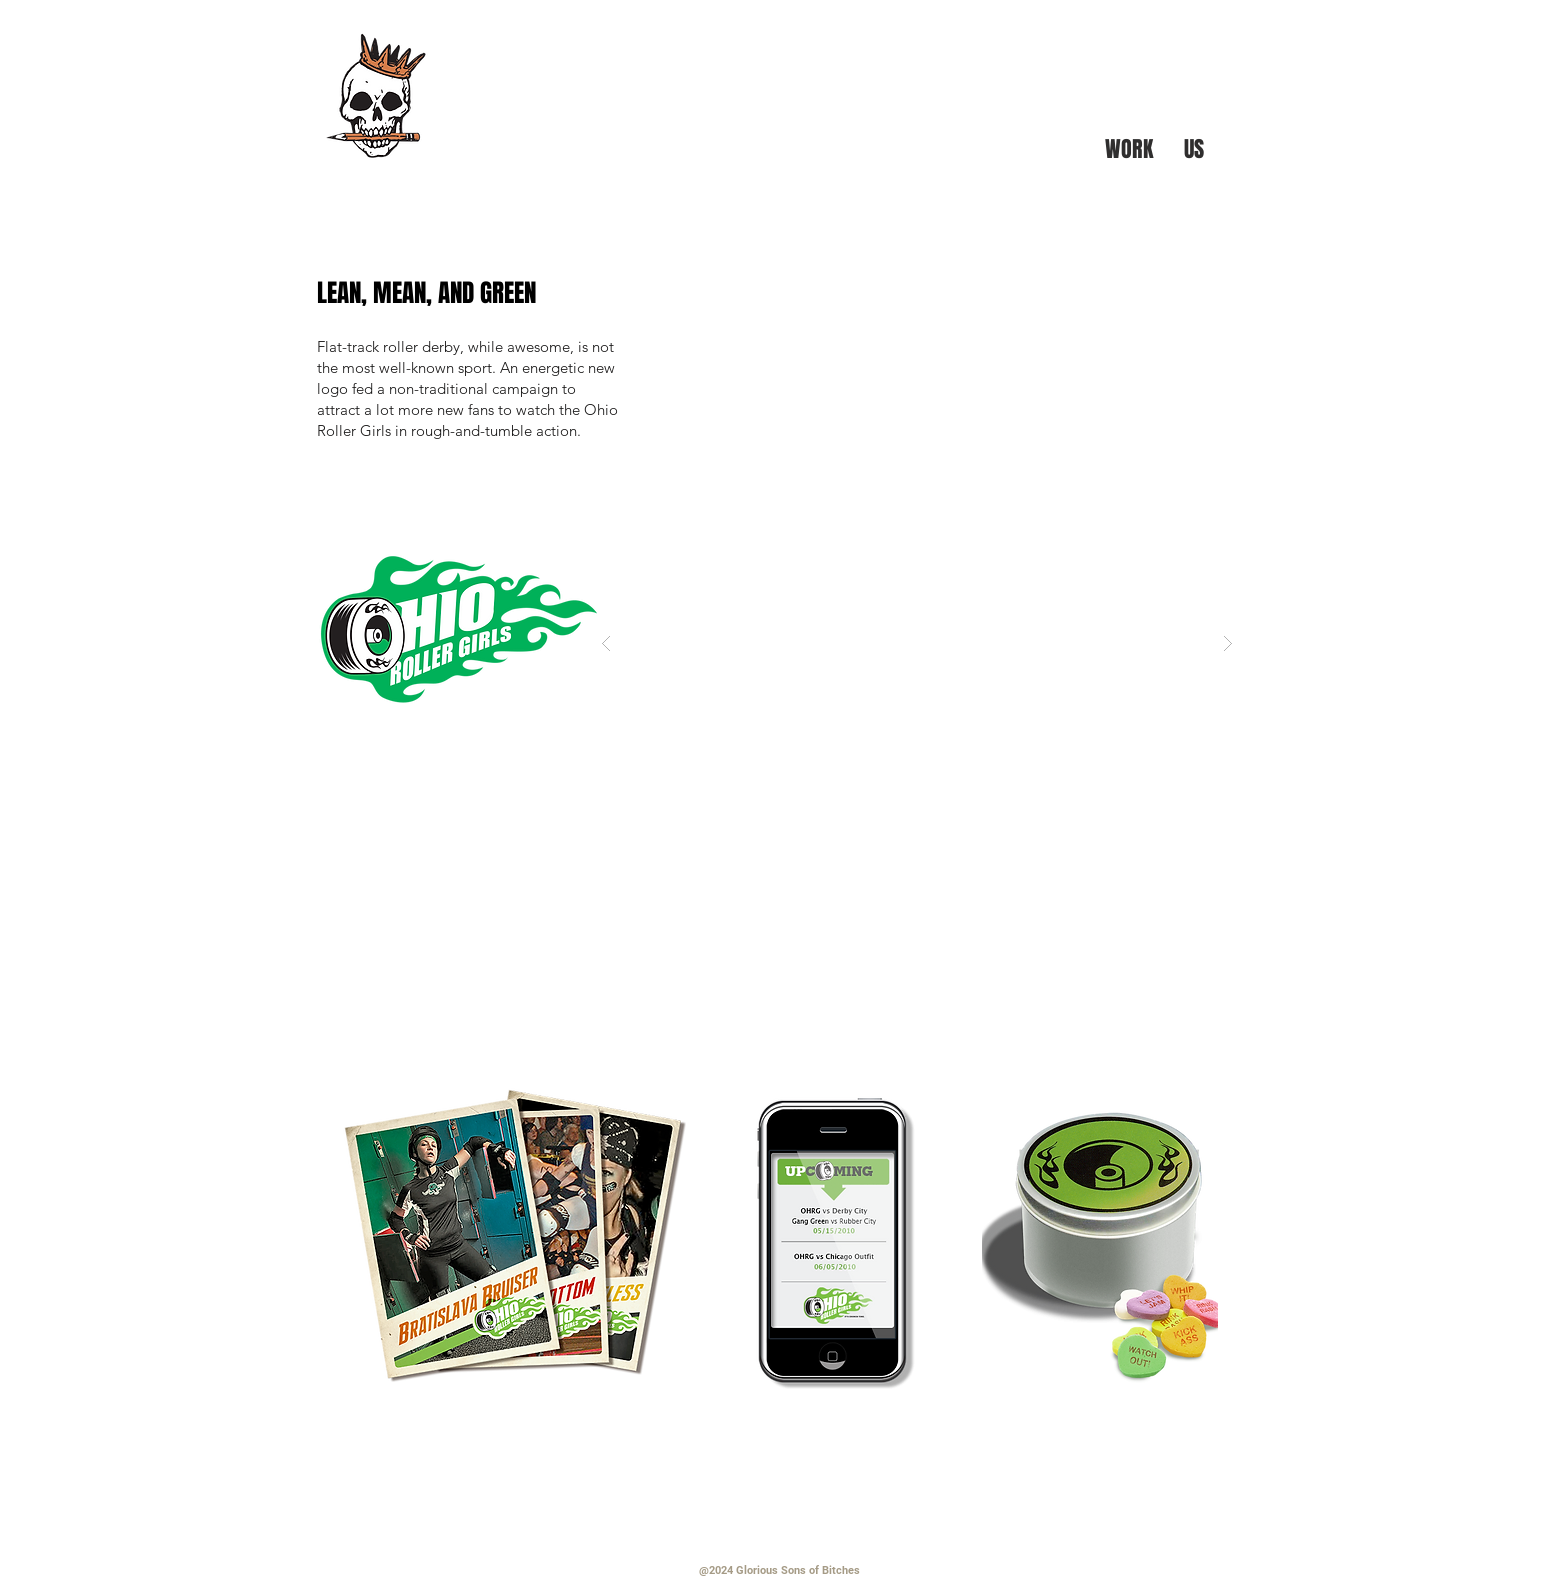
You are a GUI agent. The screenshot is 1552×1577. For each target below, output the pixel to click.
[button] (917, 642)
